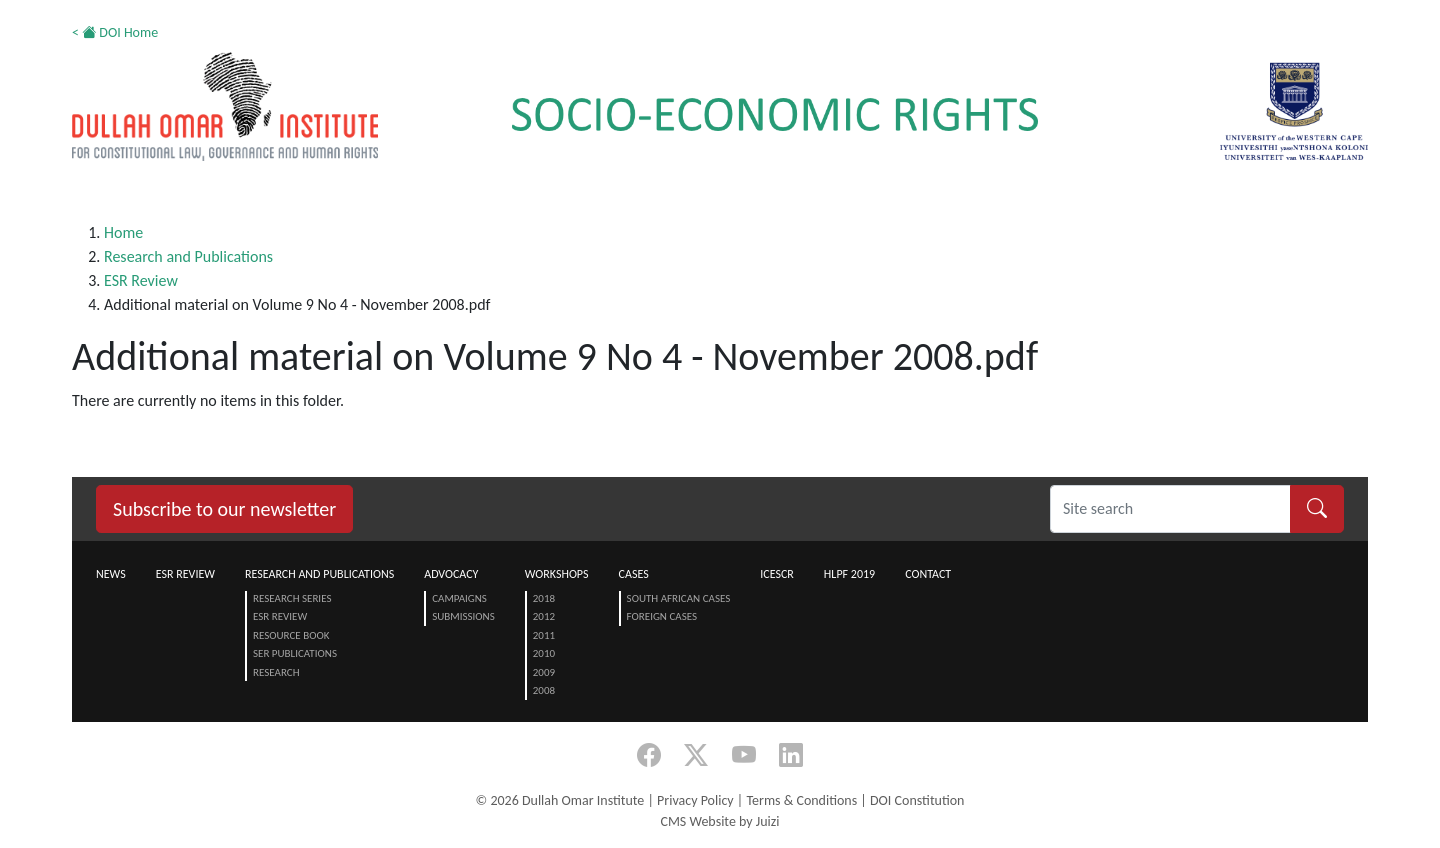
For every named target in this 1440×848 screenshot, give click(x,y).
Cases (634, 574)
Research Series (292, 598)
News (111, 574)
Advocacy (451, 574)
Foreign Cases (662, 616)
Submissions (463, 616)
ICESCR (777, 574)
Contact (928, 574)
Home (123, 232)
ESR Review (141, 280)
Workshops (557, 574)
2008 (544, 690)
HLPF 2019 (849, 574)
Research (276, 672)
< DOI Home (115, 32)
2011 (544, 635)
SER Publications (295, 653)
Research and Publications (188, 256)
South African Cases (679, 598)
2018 (544, 598)
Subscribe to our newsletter (224, 509)
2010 (544, 653)
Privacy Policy (695, 800)
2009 (544, 672)
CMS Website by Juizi (719, 821)
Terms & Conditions (801, 800)
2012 (544, 616)
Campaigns (459, 598)
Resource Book (291, 635)
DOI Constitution (917, 800)
